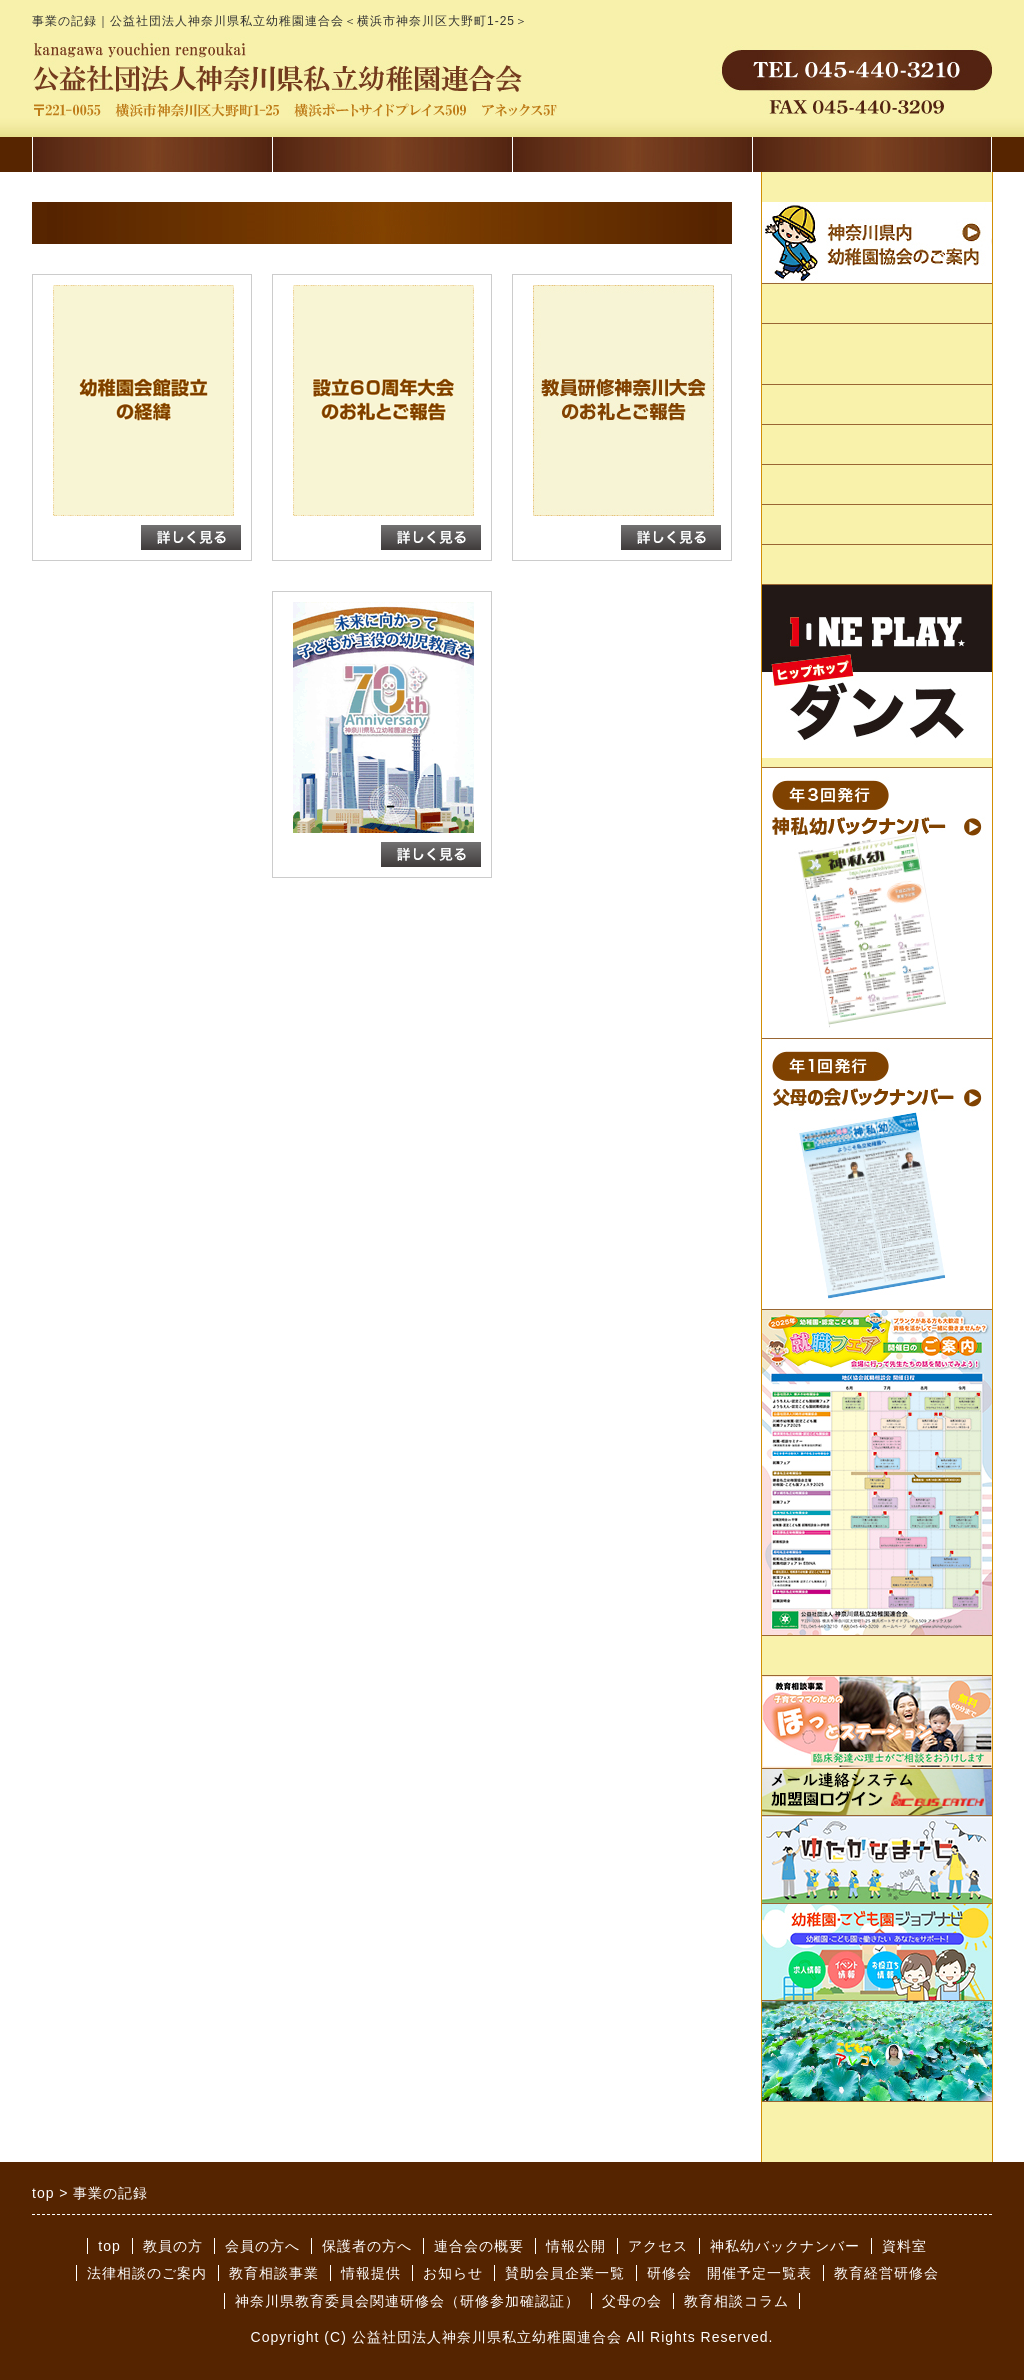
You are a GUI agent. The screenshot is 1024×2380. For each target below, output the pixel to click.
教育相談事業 (274, 2273)
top (109, 2246)
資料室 (904, 2246)
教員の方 (173, 2246)
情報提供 (800, 1656)
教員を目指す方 (872, 158)
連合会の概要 (815, 304)
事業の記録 (807, 445)
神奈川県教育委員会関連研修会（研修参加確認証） (407, 2301)
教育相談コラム (736, 2301)
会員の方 (392, 158)
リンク (792, 485)
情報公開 (800, 405)
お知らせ (453, 2273)
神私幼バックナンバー (785, 2246)
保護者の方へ (367, 2246)
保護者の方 (632, 158)
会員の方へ (262, 2246)
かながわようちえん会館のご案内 (875, 355)
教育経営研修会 (886, 2273)
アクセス (800, 525)
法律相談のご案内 (147, 2273)
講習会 (152, 158)
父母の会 (632, 2301)
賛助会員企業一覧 (830, 565)
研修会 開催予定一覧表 (729, 2273)
